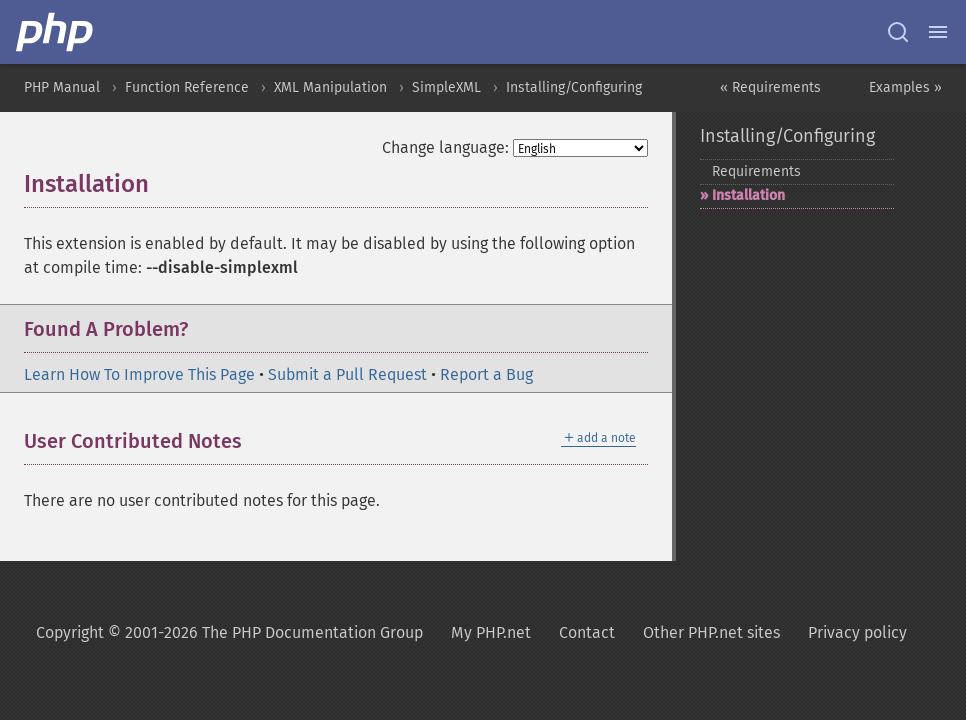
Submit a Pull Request (347, 374)
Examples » (905, 87)
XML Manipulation (330, 87)
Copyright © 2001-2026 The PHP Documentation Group (229, 632)
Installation (748, 195)
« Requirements (770, 87)
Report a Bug (486, 374)
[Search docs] (898, 32)
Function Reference (187, 87)
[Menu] (938, 32)
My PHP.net (491, 632)
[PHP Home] (56, 32)
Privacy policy (857, 632)
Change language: (445, 147)
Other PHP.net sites (711, 632)
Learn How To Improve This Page (139, 374)
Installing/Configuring (574, 87)
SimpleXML (446, 87)
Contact (587, 632)
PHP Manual (62, 87)
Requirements (756, 171)
